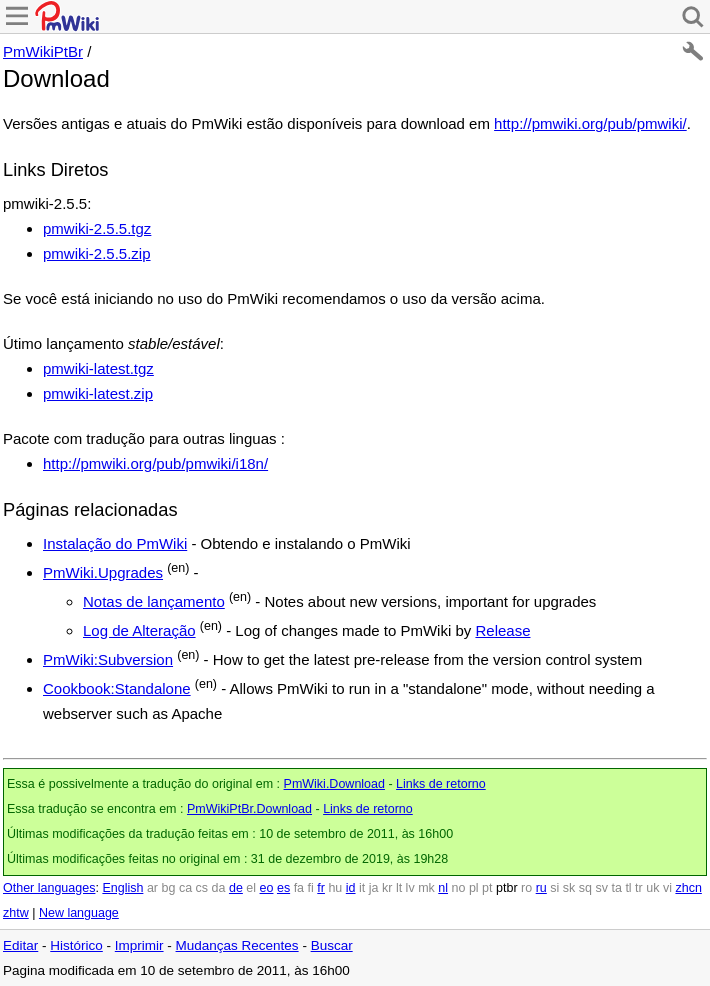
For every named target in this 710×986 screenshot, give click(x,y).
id (351, 888)
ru (541, 888)
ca (185, 888)
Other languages (49, 888)
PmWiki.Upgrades (103, 572)
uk (652, 888)
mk (426, 888)
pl (474, 888)
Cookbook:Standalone (117, 688)
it (362, 888)
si (554, 888)
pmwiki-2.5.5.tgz (97, 228)
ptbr (507, 888)
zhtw (16, 913)
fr (321, 888)
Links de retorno (441, 784)
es (283, 888)
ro (526, 888)
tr (639, 888)
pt (487, 888)
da (219, 888)
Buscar (332, 945)
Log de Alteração (139, 630)
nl (443, 888)
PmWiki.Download (334, 784)
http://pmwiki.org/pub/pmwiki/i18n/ (155, 463)
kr (387, 888)
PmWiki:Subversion (108, 659)
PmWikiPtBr (43, 51)
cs (202, 888)
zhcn (688, 888)
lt (399, 888)
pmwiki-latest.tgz (98, 368)
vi (667, 888)
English (122, 888)
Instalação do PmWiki (115, 543)
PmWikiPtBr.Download (249, 809)
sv (601, 888)
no (459, 888)
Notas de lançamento (154, 601)
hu (335, 888)
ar (152, 888)
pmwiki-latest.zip (98, 393)
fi (311, 888)
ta (616, 888)
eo (267, 888)
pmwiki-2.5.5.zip (97, 253)
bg (168, 888)
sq (585, 888)
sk (569, 888)
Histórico (76, 945)
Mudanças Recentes (237, 945)
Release (502, 630)
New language (79, 913)
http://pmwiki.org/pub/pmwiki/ (590, 123)
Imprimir (139, 945)
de (236, 888)
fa (299, 888)
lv (410, 888)
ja (374, 888)
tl (628, 888)
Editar (20, 945)
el (251, 888)
